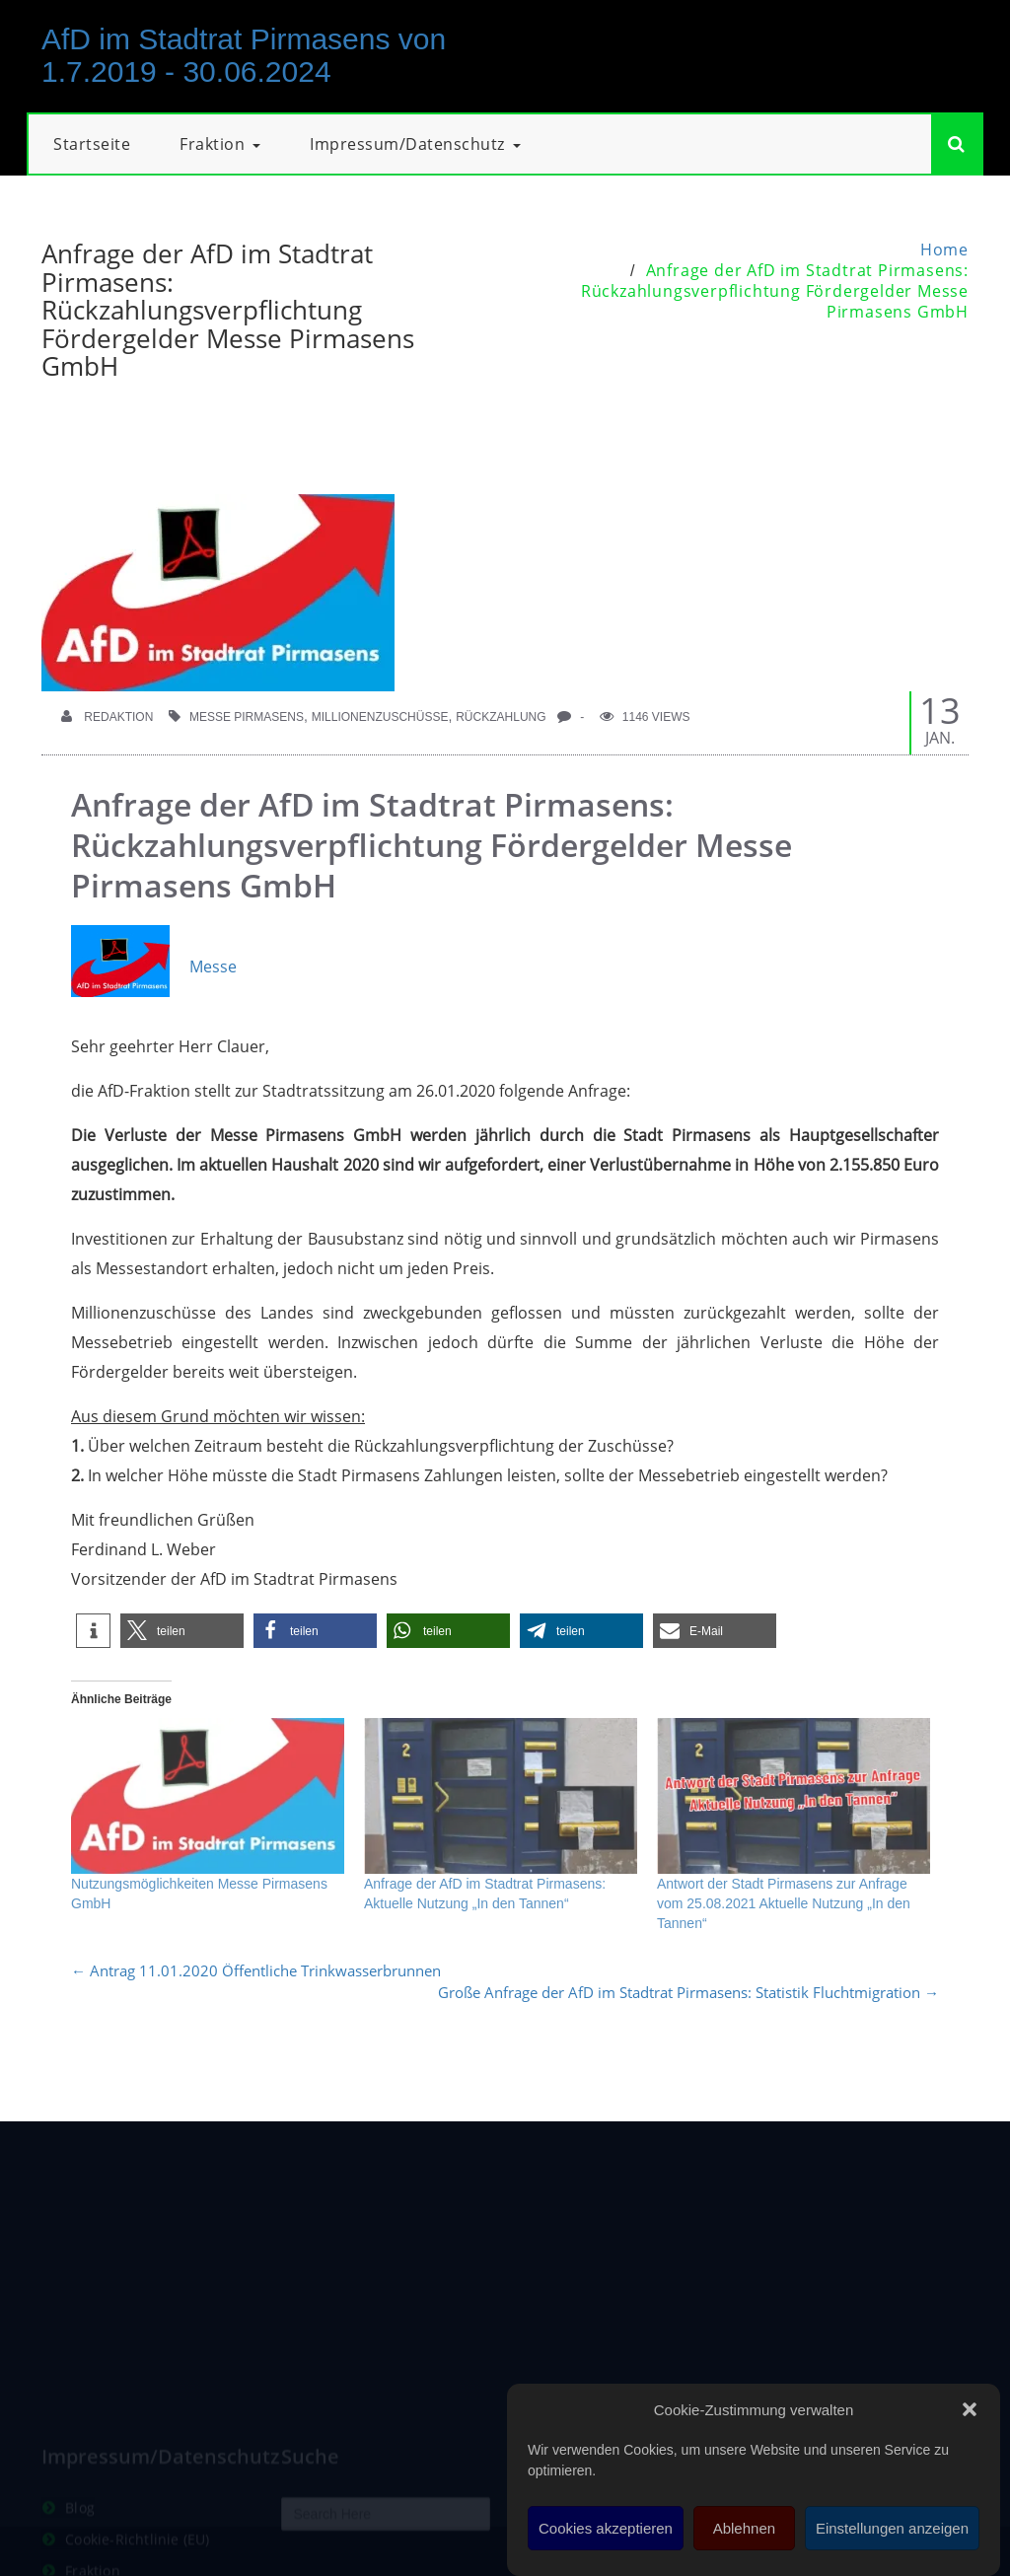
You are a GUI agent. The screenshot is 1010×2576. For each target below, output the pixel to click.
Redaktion (107, 717)
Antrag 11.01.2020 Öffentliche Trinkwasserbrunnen (256, 1970)
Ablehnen (744, 2528)
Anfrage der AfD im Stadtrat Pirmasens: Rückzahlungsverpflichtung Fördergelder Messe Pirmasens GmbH (775, 290)
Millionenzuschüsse (380, 717)
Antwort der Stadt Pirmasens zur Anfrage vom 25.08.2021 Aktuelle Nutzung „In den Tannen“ (783, 1903)
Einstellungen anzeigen (892, 2528)
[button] (969, 2409)
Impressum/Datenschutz (415, 144)
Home (944, 249)
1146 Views (645, 717)
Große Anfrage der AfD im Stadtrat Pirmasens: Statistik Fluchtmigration (688, 1992)
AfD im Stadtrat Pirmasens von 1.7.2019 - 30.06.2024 (243, 55)
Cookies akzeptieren (606, 2528)
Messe (154, 966)
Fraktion (220, 144)
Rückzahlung (500, 717)
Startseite (91, 144)
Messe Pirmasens (246, 717)
